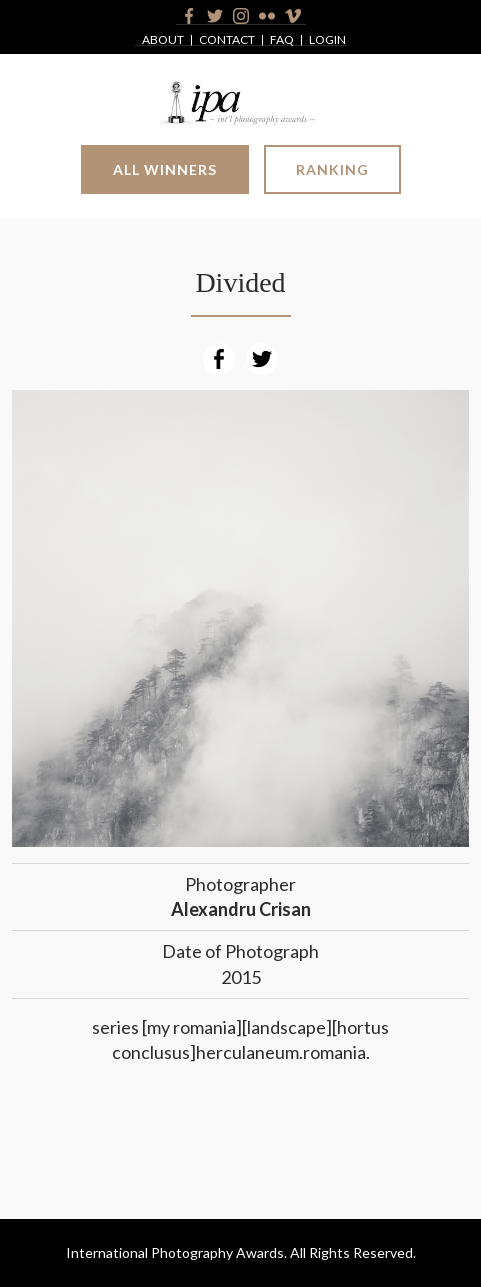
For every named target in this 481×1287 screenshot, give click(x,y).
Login (327, 40)
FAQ (282, 40)
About (163, 40)
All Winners (165, 169)
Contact (227, 40)
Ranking (332, 169)
